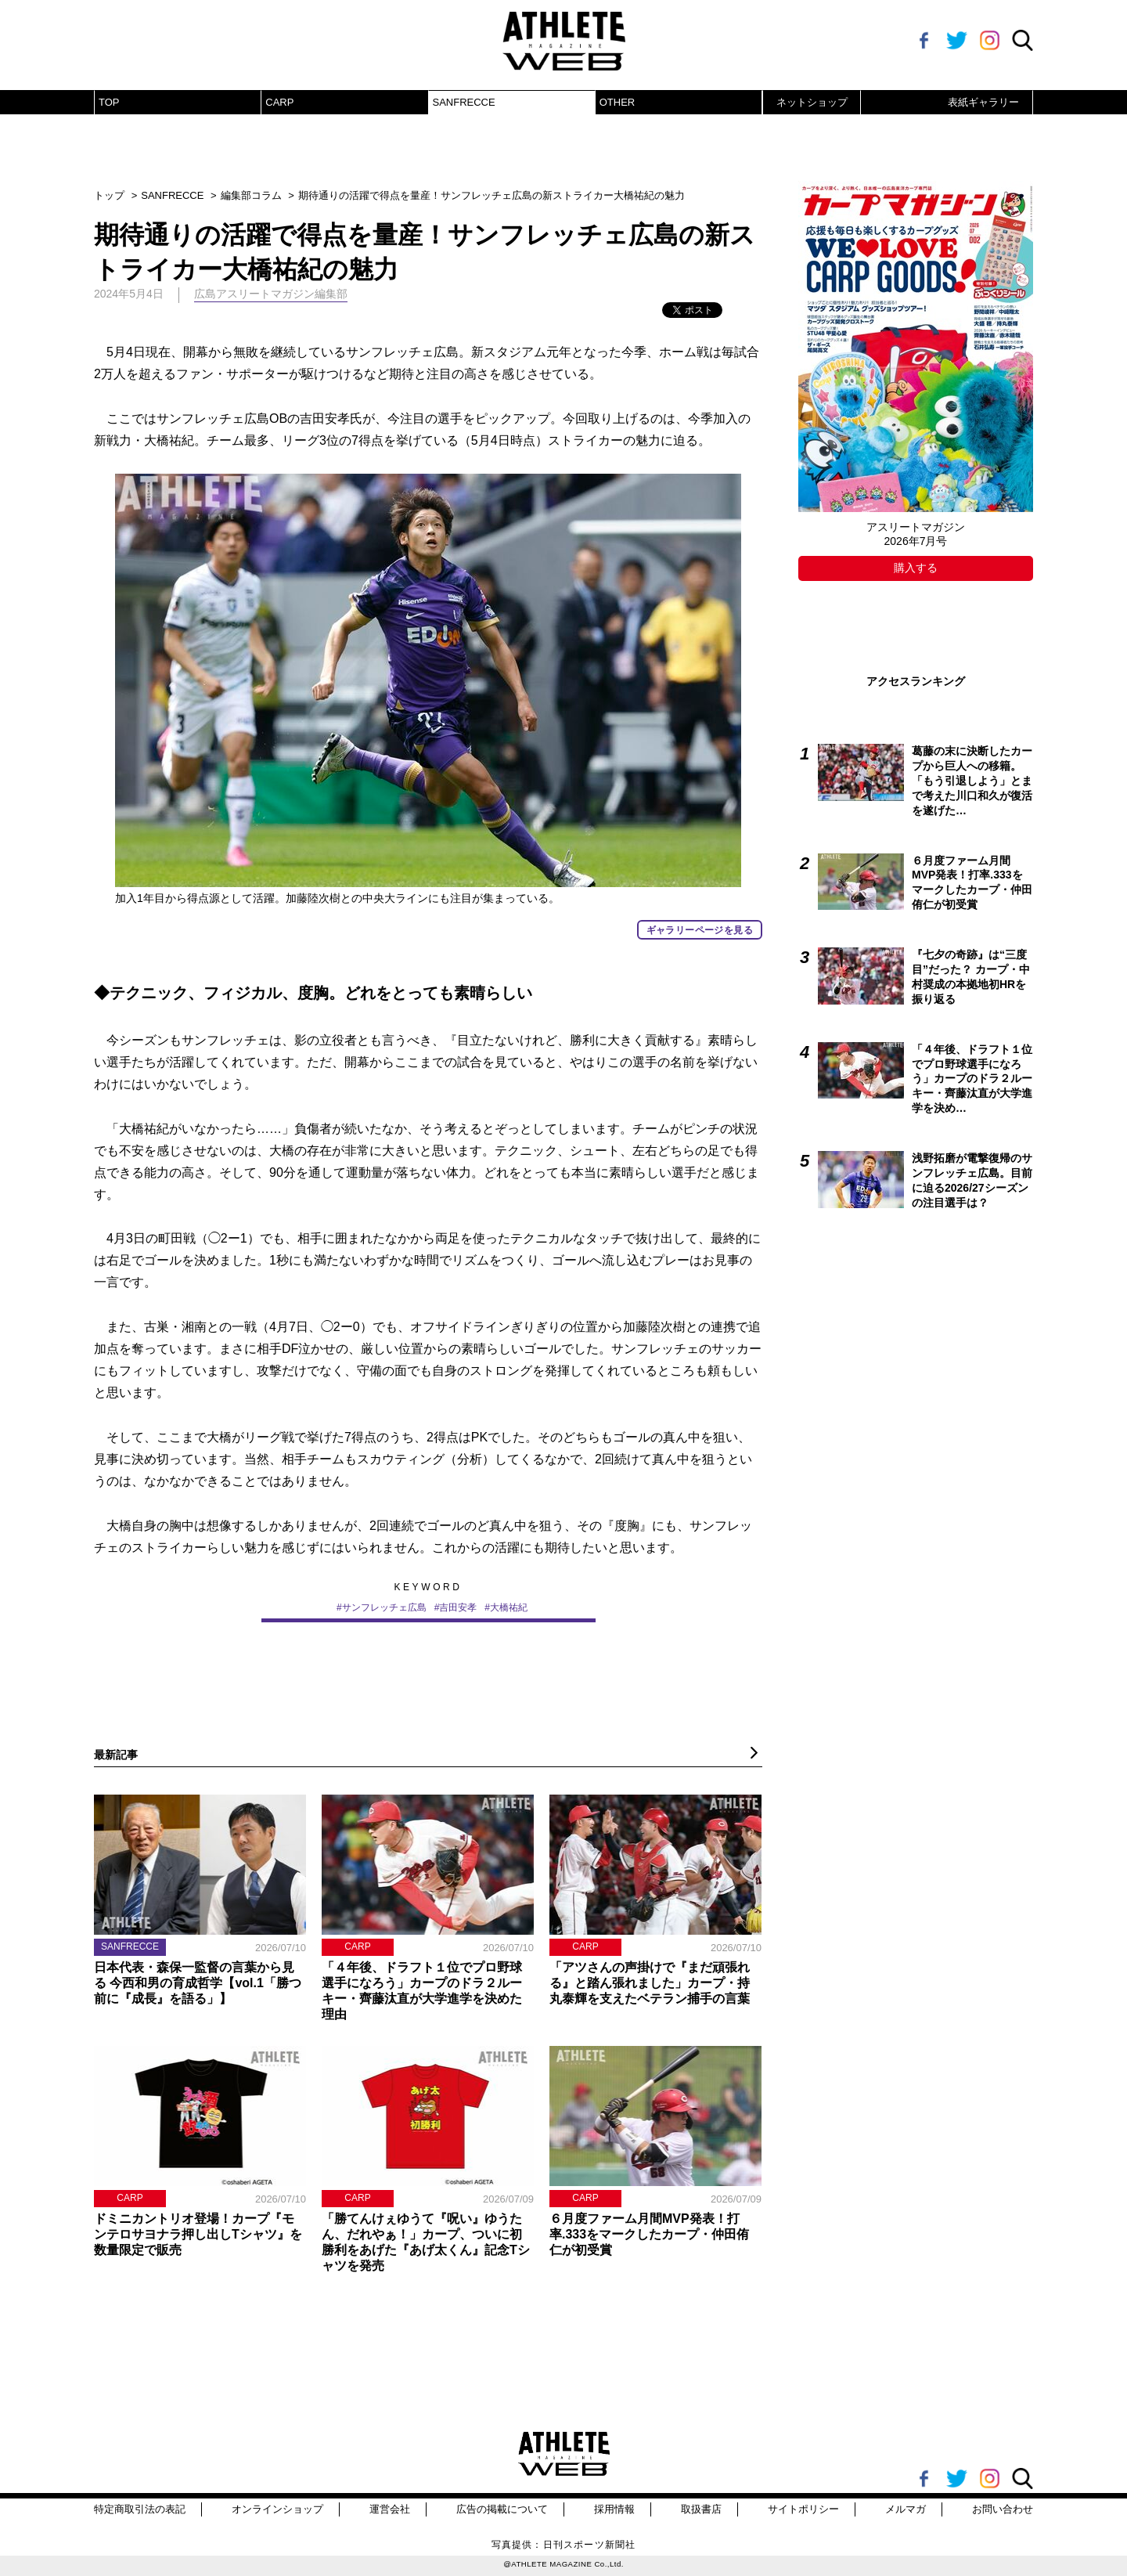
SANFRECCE (464, 102)
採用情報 (614, 2509)
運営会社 (389, 2509)
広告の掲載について (502, 2509)
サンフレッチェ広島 (384, 1607)
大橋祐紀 (508, 1607)
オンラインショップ (277, 2509)
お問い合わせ (1002, 2509)
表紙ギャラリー (983, 102)
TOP (109, 102)
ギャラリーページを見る (699, 930)
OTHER (618, 102)
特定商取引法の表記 (139, 2509)
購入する (916, 567)
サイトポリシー (803, 2509)
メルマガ (905, 2509)
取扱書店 (701, 2509)
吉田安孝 (458, 1607)
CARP (279, 102)
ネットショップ (812, 102)
